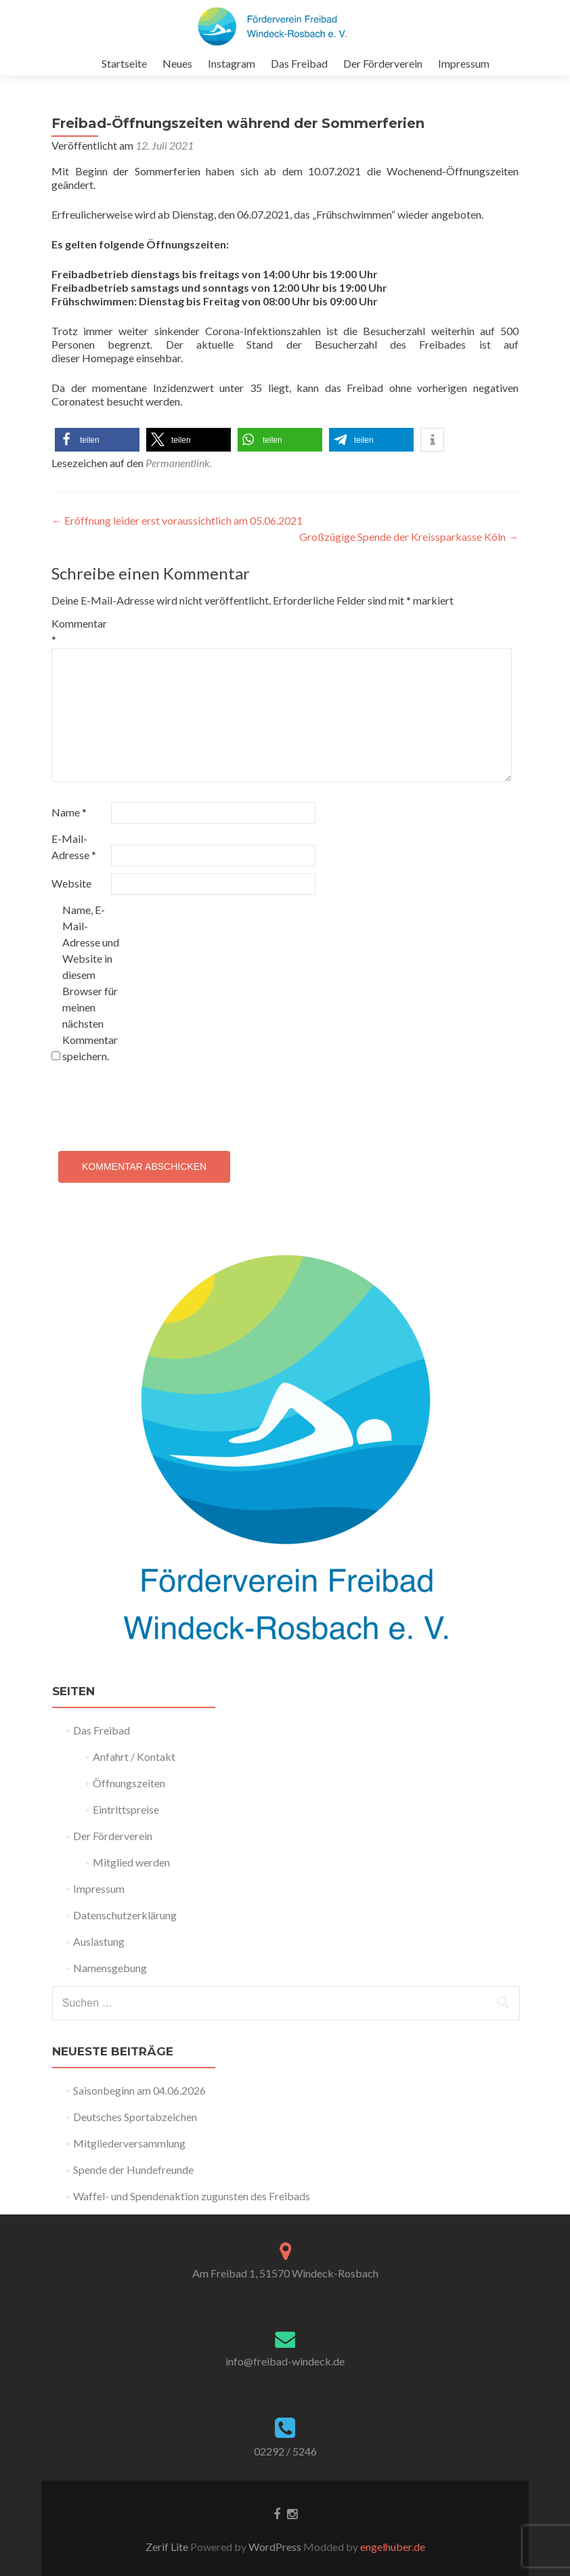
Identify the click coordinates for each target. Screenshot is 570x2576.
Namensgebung (110, 1967)
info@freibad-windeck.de (285, 2361)
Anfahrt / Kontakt (134, 1756)
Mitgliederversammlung (129, 2143)
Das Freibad (299, 63)
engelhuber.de (392, 2546)
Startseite (124, 63)
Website (71, 883)
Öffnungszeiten (129, 1782)
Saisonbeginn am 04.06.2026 (139, 2090)
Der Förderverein (382, 63)
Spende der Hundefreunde (133, 2169)
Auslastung (99, 1941)
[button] (97, 440)
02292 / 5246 (285, 2451)
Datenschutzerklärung (125, 1914)
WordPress (273, 2546)
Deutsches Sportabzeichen (135, 2116)
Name (69, 812)
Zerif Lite (168, 2546)
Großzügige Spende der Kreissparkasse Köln (409, 536)
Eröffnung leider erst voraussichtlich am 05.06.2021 (177, 520)
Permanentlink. (179, 462)
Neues (177, 63)
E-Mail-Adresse (73, 846)
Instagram (231, 63)
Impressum (463, 63)
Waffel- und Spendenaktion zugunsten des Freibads (191, 2195)
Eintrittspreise (126, 1809)
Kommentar (79, 631)
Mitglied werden (131, 1862)
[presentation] (154, 1104)
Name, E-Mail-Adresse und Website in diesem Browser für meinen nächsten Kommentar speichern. (90, 982)
